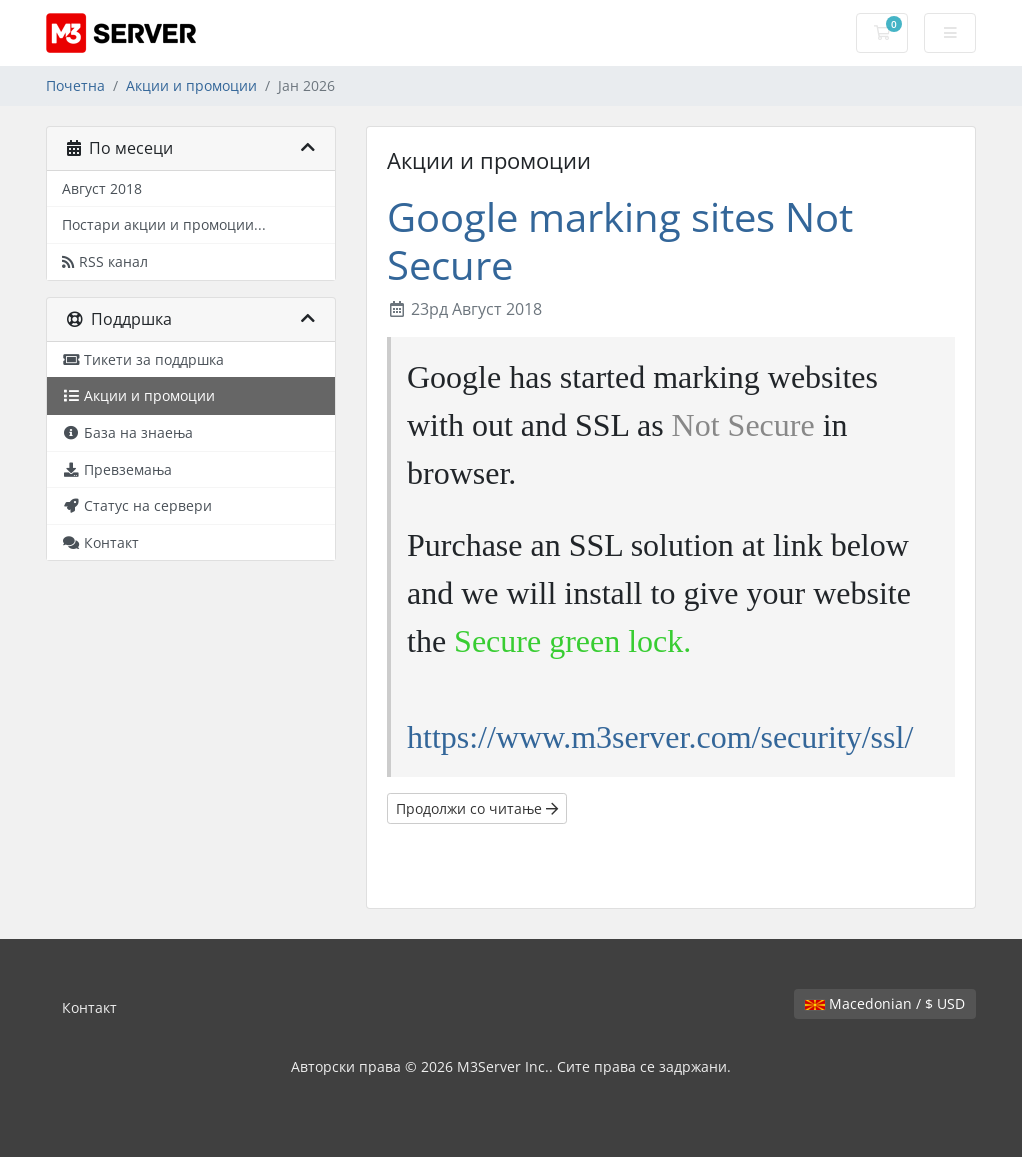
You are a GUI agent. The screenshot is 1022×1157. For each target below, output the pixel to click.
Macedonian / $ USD (885, 1003)
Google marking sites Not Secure (620, 240)
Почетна (75, 85)
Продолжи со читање (477, 808)
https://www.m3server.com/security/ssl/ (660, 737)
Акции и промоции (191, 85)
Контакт (89, 1007)
